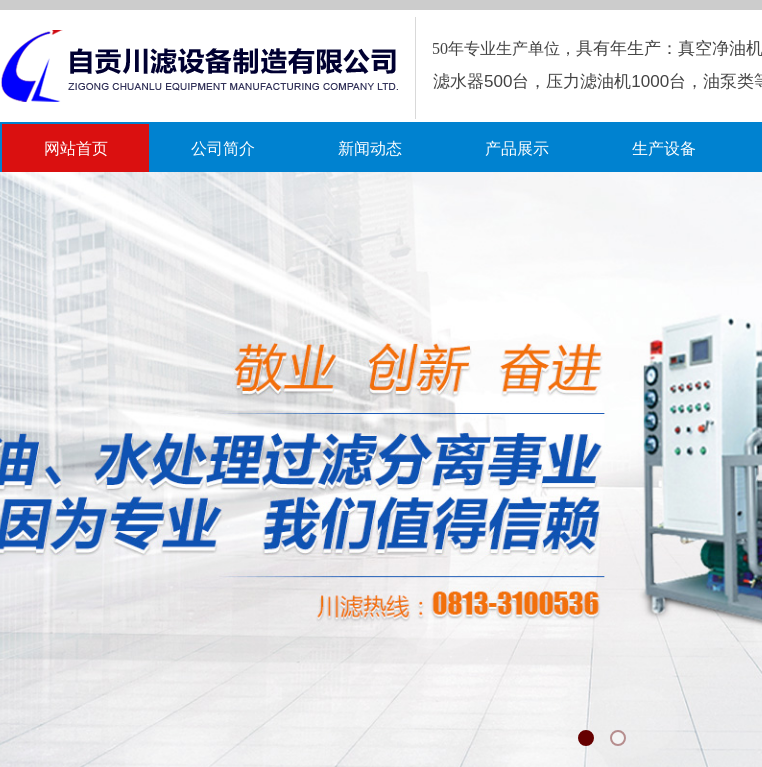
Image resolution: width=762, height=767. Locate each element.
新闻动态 (370, 148)
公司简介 (223, 148)
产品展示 (517, 148)
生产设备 (664, 148)
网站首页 (76, 148)
